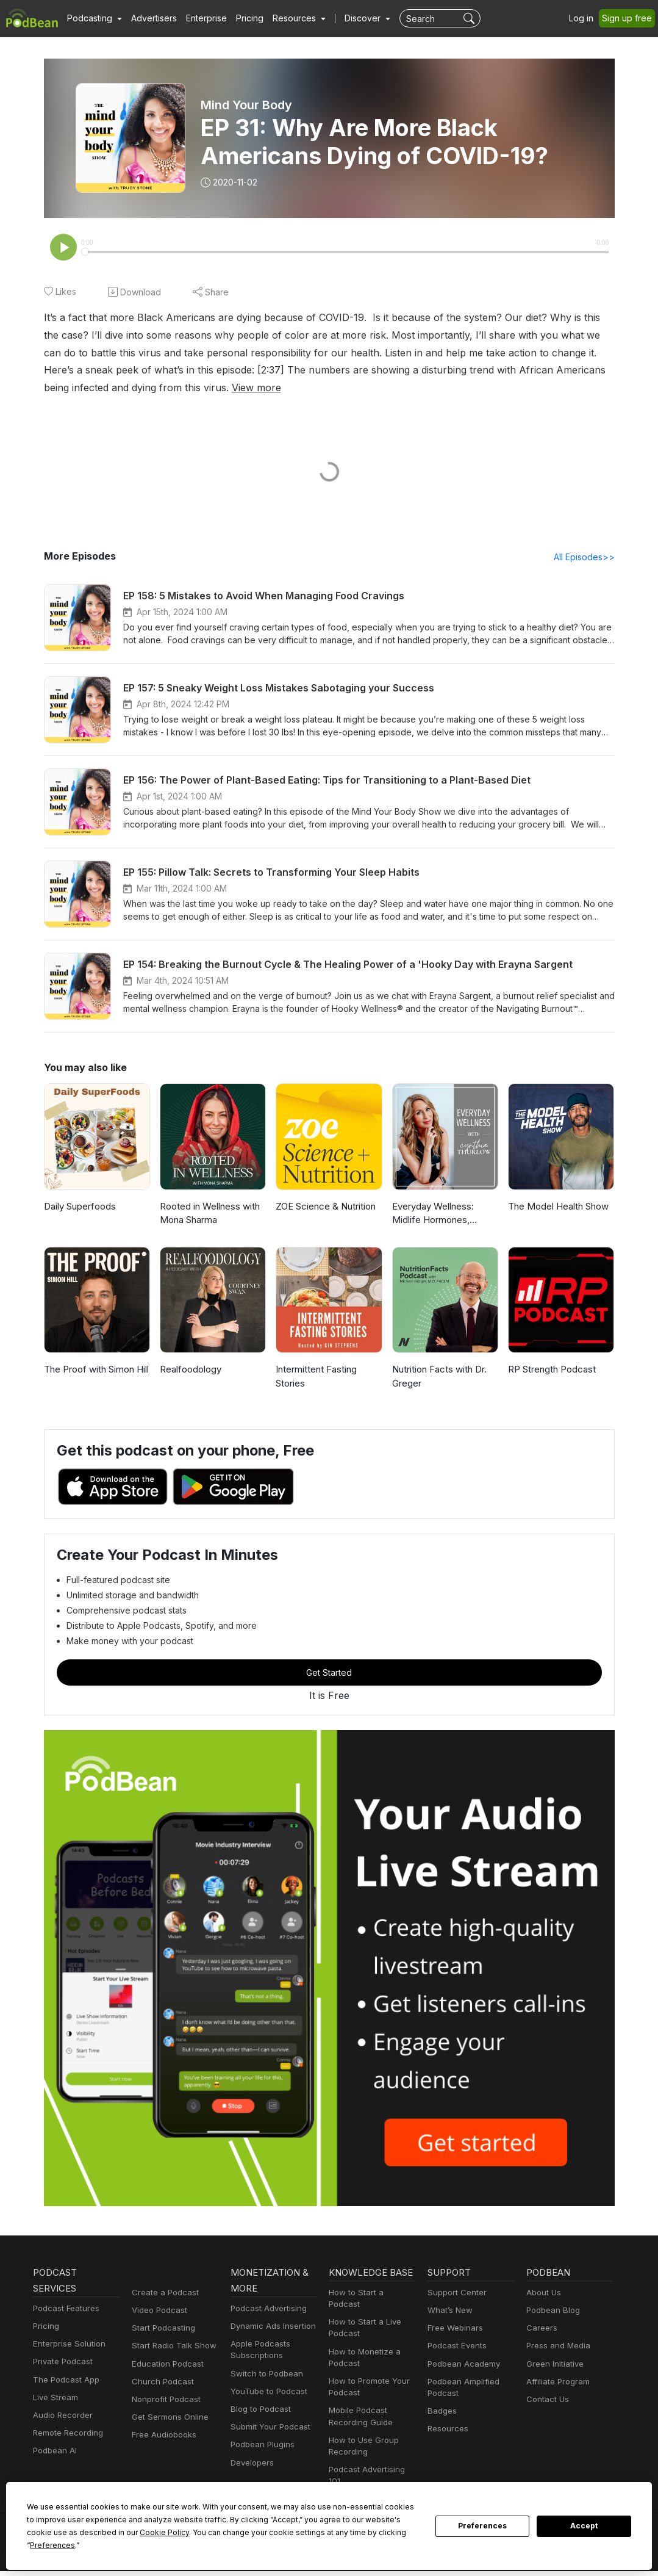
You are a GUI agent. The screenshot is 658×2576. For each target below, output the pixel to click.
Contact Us (546, 2400)
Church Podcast (160, 2382)
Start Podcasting (161, 2329)
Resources (446, 2429)
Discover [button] (350, 18)
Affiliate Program (555, 2382)
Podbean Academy (461, 2365)
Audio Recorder (61, 2416)
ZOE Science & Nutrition (325, 1207)
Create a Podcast (163, 2293)
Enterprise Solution (67, 2345)
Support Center (454, 2293)
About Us (542, 2293)
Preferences (483, 2532)
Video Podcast (158, 2311)
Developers (251, 2464)
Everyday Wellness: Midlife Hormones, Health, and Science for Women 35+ (445, 1215)
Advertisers (149, 18)
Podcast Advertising (266, 2309)
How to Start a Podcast (370, 2309)
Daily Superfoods (78, 1207)
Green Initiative (553, 2365)
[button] (93, 18)
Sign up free (629, 18)
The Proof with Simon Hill (95, 1370)
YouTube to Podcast (266, 2392)
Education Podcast (165, 2365)
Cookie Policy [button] (62, 2545)
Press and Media (556, 2346)
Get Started (329, 1673)
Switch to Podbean (264, 2374)
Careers (540, 2329)
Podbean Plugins (261, 2445)
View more (67, 388)
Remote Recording (66, 2434)
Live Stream (54, 2398)
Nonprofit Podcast (164, 2400)
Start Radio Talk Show (171, 2346)
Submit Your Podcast (268, 2428)
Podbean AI (53, 2451)
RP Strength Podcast (550, 1370)
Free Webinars (453, 2329)
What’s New (448, 2311)
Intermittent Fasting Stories (315, 1377)
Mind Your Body (247, 105)
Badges (441, 2412)
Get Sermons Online (168, 2418)
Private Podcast (61, 2362)
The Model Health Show (557, 1207)
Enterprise (199, 18)
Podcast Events (455, 2346)
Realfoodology (189, 1370)
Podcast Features (64, 2309)
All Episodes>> (585, 558)
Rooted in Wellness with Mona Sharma (208, 1214)
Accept (584, 2532)
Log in (585, 18)
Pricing (241, 18)
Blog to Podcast (259, 2410)
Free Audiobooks (162, 2436)
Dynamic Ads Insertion (270, 2327)
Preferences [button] (304, 2545)
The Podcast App (63, 2381)
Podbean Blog (551, 2311)
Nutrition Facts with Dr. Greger (438, 1377)
